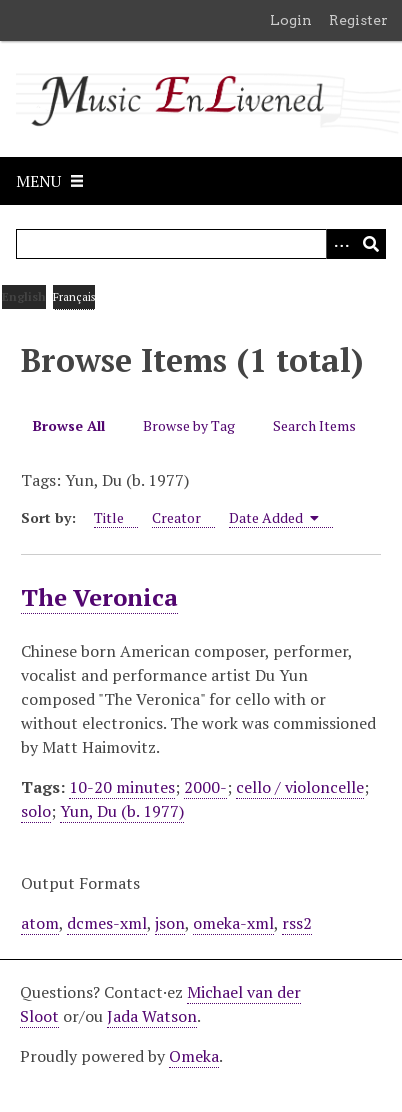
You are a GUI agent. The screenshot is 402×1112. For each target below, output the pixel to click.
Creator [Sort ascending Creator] (176, 517)
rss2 (297, 923)
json (170, 923)
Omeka (194, 1056)
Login (291, 20)
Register (358, 20)
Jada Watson (152, 1016)
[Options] (341, 244)
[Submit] (371, 244)
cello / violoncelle (300, 787)
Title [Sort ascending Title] (109, 517)
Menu (38, 181)
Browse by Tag (189, 425)
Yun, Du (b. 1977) (122, 811)
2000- (205, 787)
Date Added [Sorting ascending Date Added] (274, 517)
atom (40, 923)
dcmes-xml (107, 923)
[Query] (201, 244)
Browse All (69, 425)
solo (36, 811)
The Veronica (99, 597)
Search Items (314, 425)
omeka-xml (233, 923)
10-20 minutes (122, 787)
